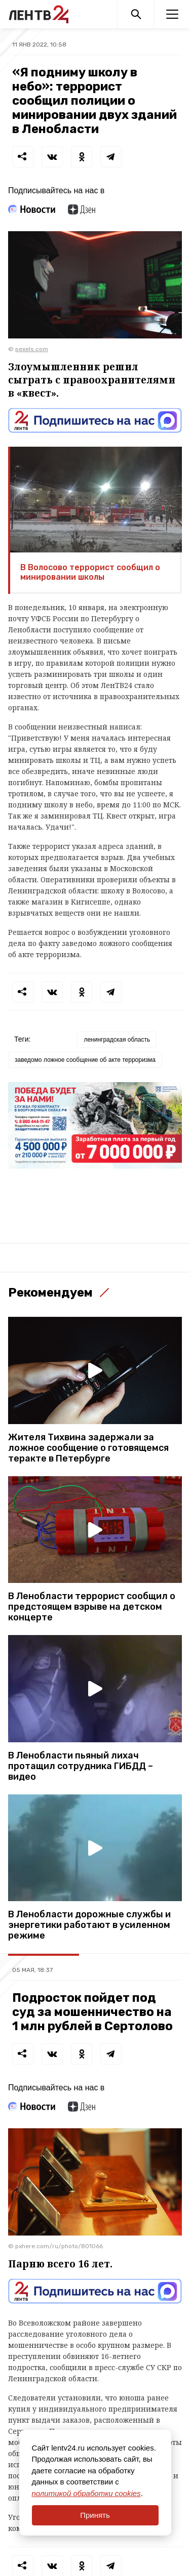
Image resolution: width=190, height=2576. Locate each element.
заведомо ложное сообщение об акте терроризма (85, 1059)
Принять (95, 2515)
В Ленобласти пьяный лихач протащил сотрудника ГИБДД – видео (80, 1766)
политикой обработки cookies (86, 2493)
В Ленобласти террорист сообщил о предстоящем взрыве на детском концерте (91, 1607)
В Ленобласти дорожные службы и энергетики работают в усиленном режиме (89, 1925)
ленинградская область (117, 1039)
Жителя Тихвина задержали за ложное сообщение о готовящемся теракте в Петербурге (88, 1448)
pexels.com (31, 349)
